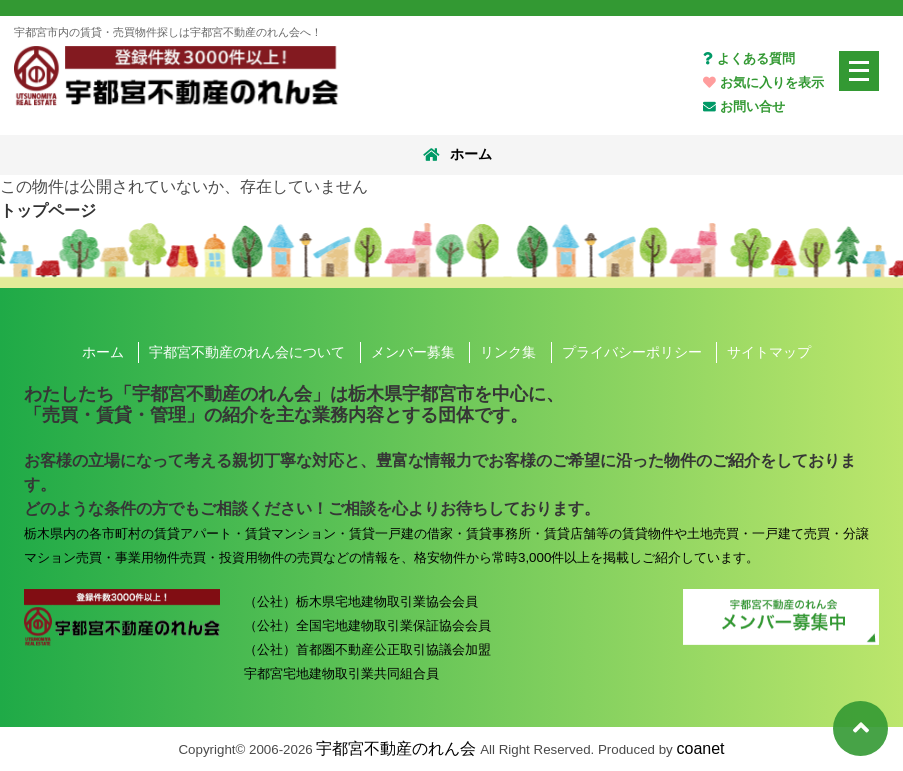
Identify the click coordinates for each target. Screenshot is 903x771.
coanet (701, 748)
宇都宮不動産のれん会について (247, 352)
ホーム (455, 155)
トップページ (48, 210)
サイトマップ (769, 352)
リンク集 (508, 352)
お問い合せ (744, 106)
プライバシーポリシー (632, 352)
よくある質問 (749, 58)
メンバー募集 (413, 352)
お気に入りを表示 (763, 82)
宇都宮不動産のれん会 (396, 748)
